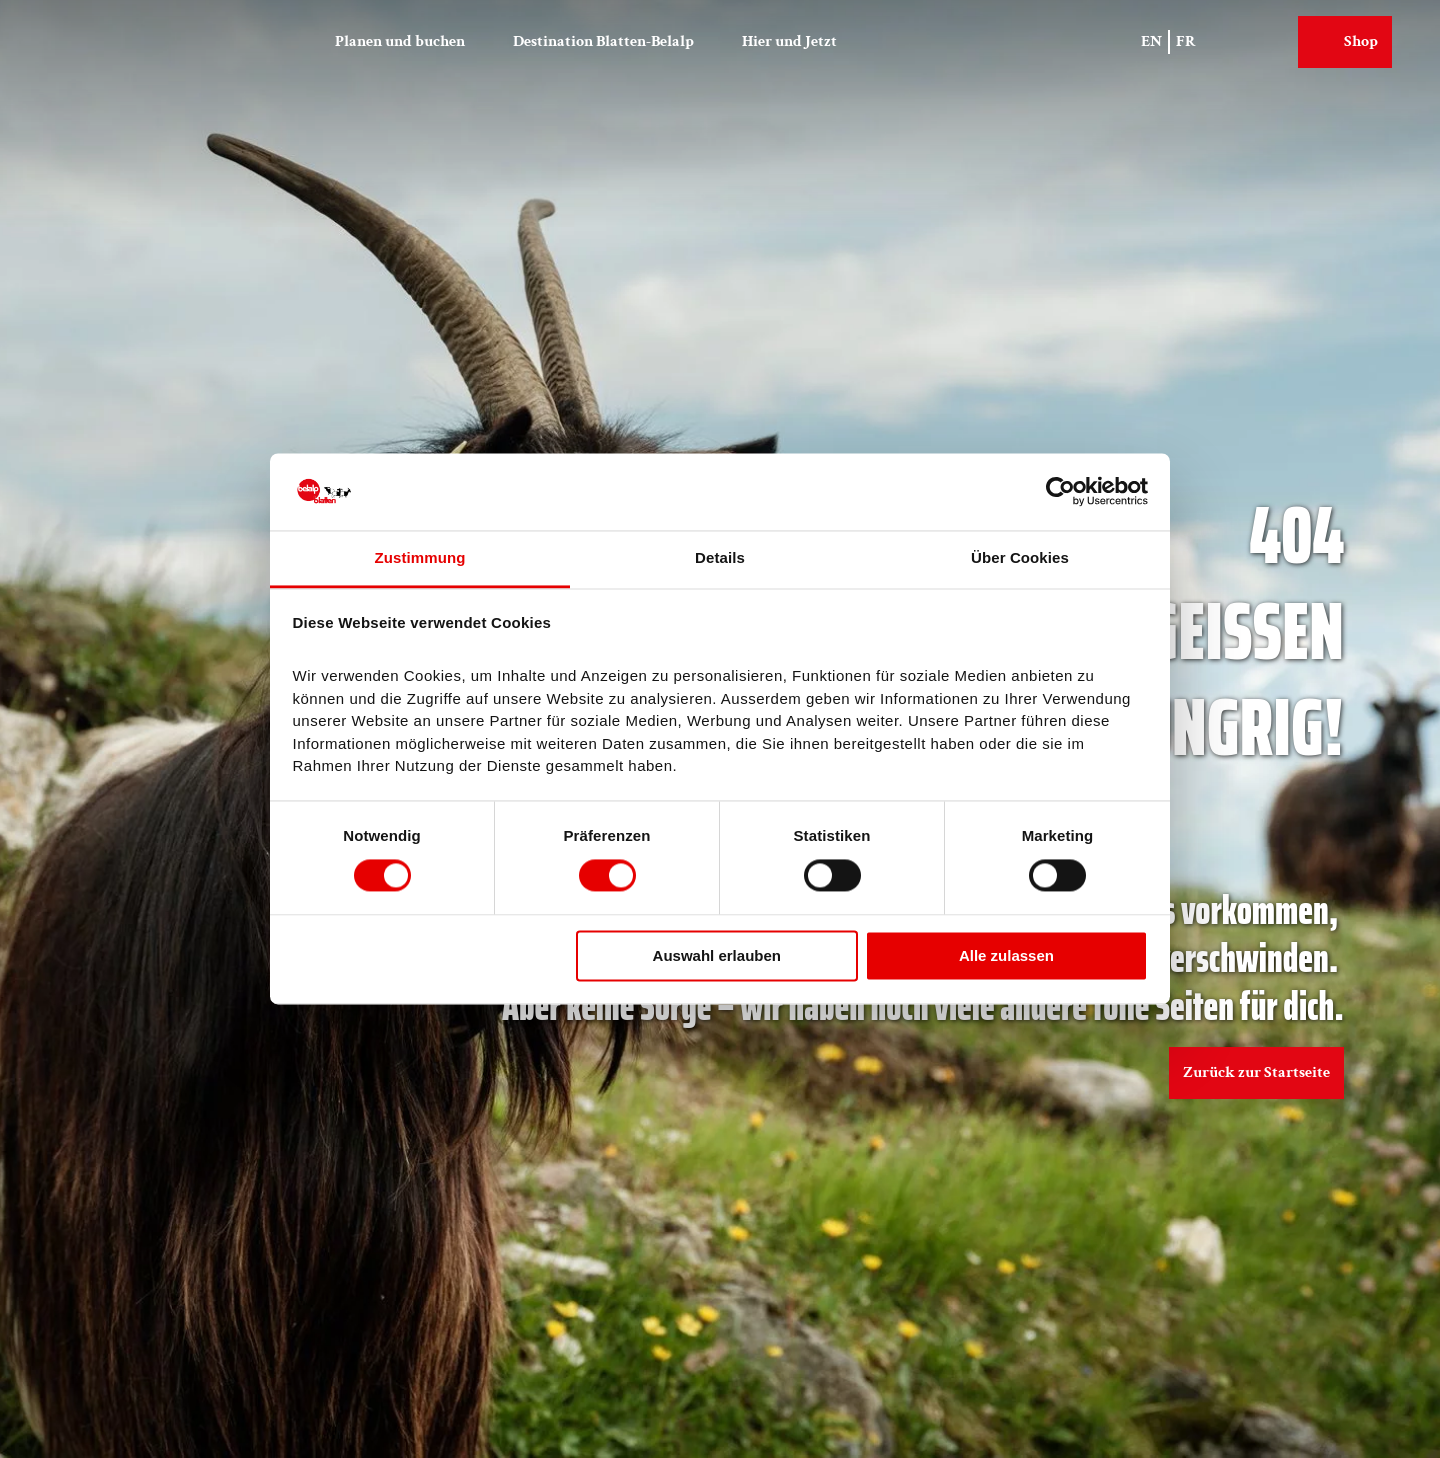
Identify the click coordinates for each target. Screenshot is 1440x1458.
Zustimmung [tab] (420, 557)
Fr (1186, 41)
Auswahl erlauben (717, 955)
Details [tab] (720, 557)
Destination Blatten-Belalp (603, 41)
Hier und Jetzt (789, 41)
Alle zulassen (1006, 955)
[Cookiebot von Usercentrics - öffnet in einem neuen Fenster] (1060, 492)
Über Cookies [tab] (1020, 557)
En (1151, 41)
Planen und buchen (400, 41)
